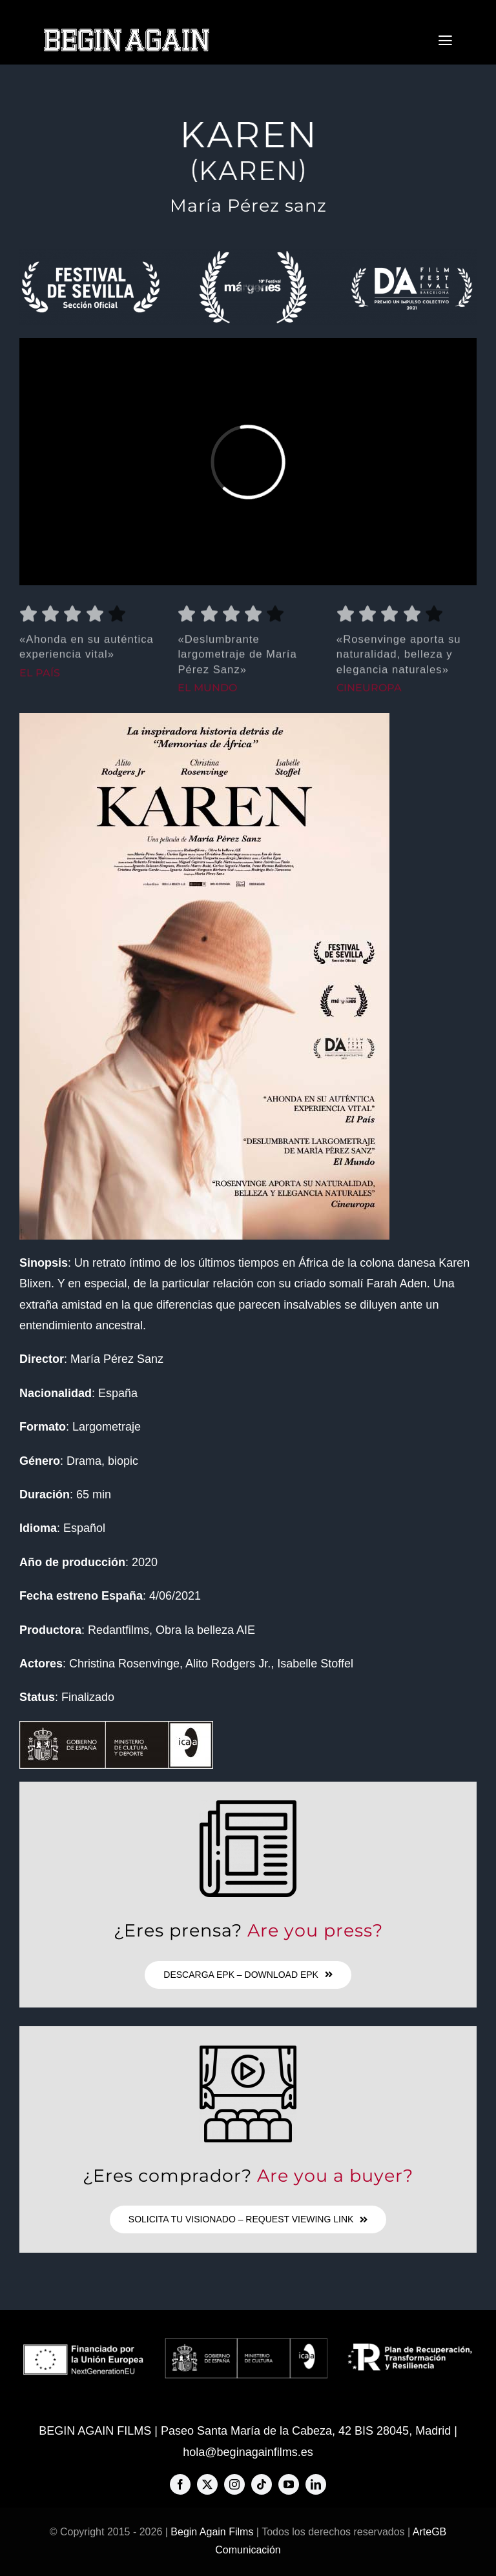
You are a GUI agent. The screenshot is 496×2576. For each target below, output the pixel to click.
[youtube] (288, 2484)
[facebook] (180, 2484)
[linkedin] (315, 2484)
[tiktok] (261, 2484)
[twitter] (207, 2484)
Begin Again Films (211, 2531)
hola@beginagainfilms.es (248, 2452)
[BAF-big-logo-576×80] (126, 32)
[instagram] (234, 2484)
